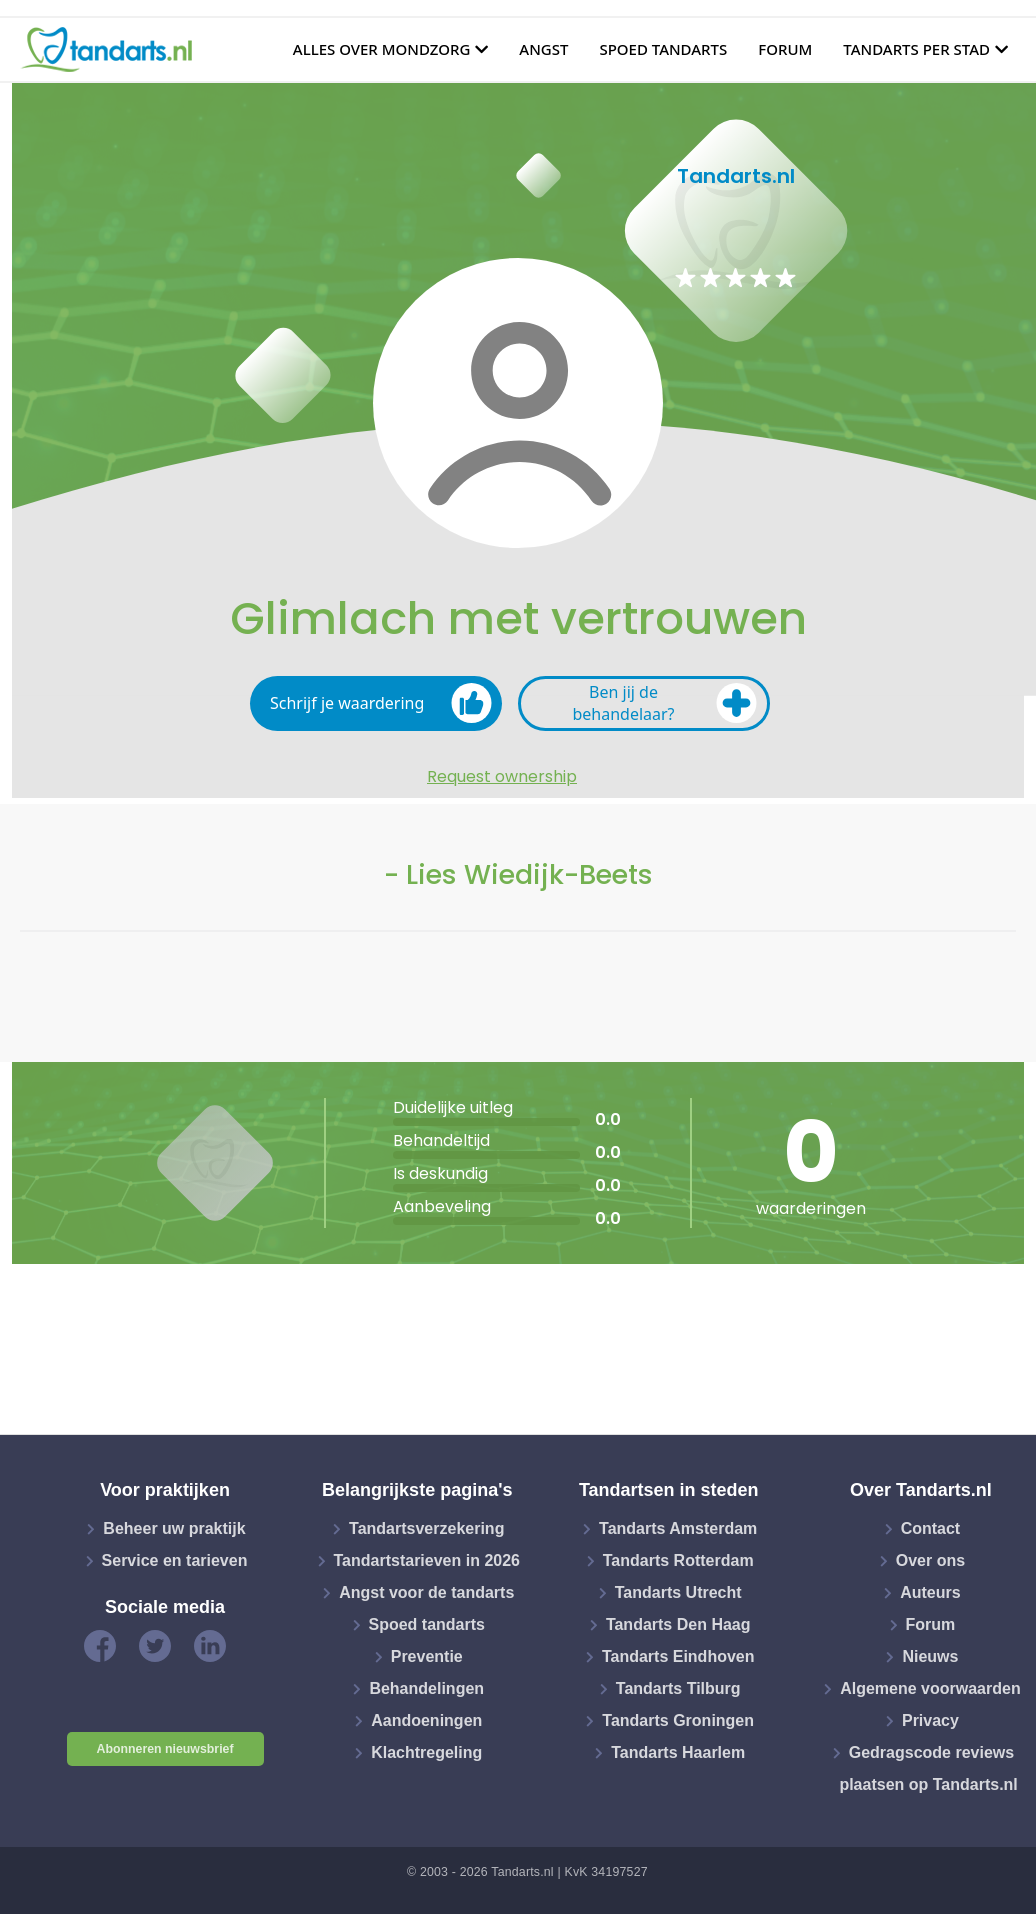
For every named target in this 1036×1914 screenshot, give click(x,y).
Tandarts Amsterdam (678, 1528)
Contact (931, 1528)
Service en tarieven (175, 1560)
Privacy (930, 1720)
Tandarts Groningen (678, 1720)
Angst (543, 49)
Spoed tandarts (663, 49)
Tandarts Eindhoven (678, 1656)
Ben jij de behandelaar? (664, 703)
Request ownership (502, 777)
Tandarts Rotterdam (678, 1560)
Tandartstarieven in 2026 (427, 1560)
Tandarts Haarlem (678, 1752)
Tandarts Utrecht (678, 1592)
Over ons (930, 1560)
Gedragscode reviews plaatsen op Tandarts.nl (928, 1768)
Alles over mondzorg (382, 49)
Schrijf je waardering (381, 703)
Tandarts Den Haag (678, 1624)
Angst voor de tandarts (426, 1592)
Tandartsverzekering (426, 1528)
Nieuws (930, 1656)
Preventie (427, 1656)
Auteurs (930, 1592)
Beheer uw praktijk (174, 1528)
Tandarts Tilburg (678, 1688)
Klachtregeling (426, 1752)
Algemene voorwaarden (930, 1688)
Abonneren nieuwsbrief (165, 1749)
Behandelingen (426, 1688)
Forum (785, 49)
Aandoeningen (426, 1720)
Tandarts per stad (916, 49)
